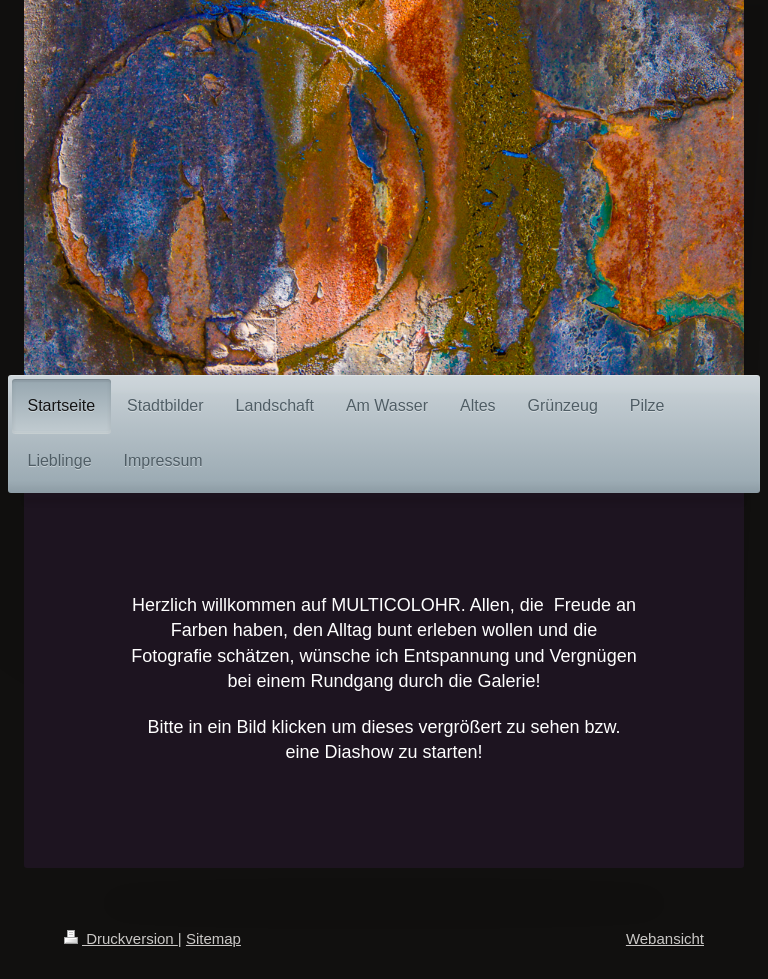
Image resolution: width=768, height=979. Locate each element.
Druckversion (121, 938)
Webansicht (665, 938)
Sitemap (213, 938)
